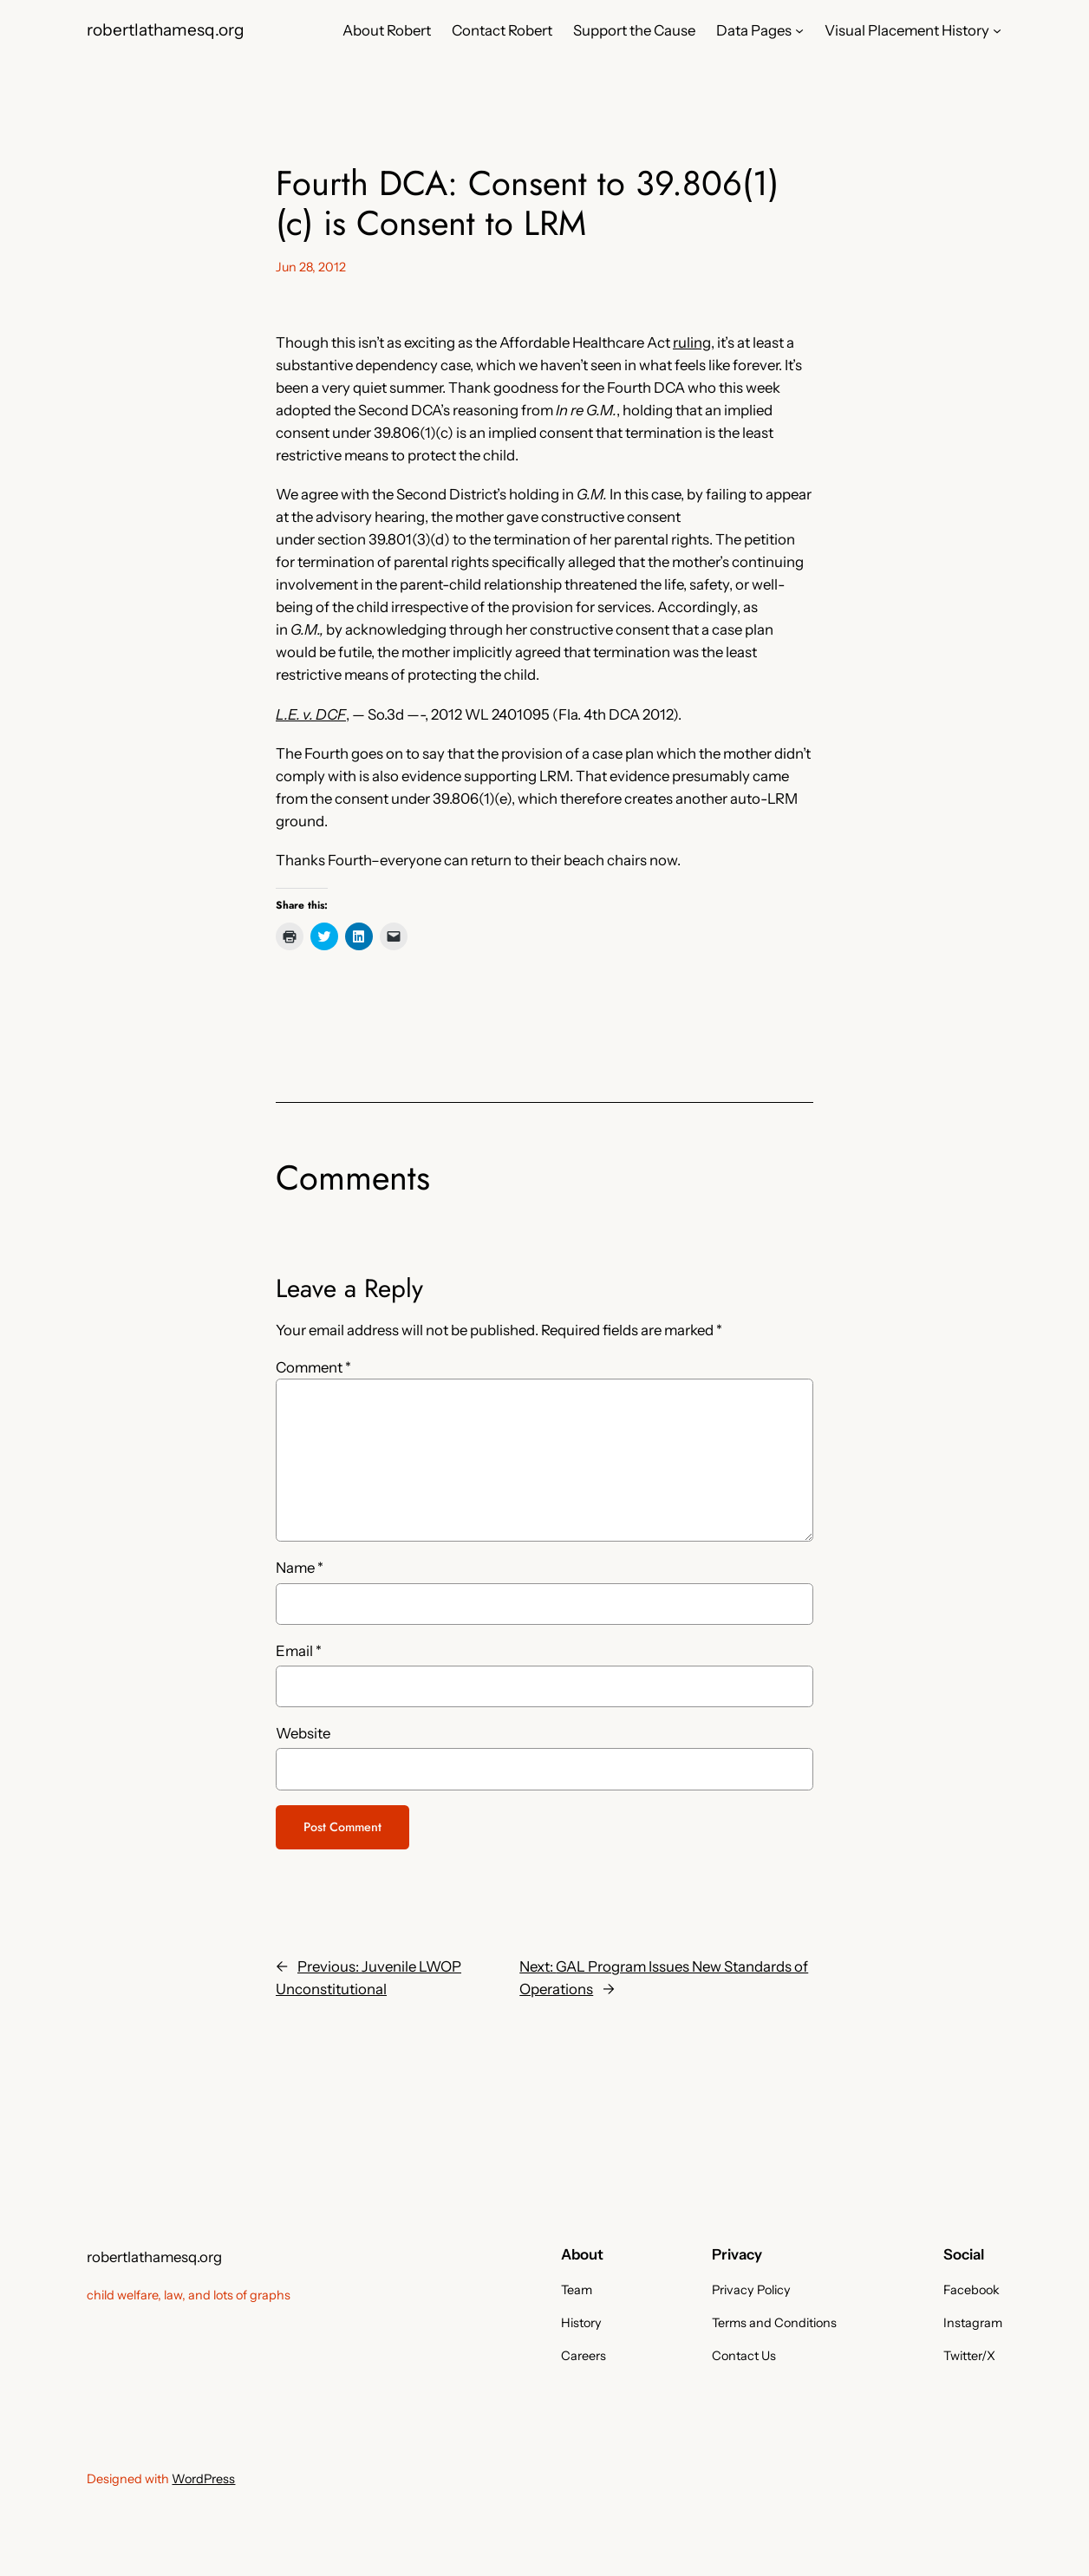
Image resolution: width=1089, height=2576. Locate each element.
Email (299, 1651)
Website (303, 1733)
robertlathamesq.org (166, 30)
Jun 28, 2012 (311, 267)
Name (299, 1567)
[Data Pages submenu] (799, 30)
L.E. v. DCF (311, 714)
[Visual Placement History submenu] (997, 30)
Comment (313, 1367)
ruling (692, 342)
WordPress (203, 2479)
